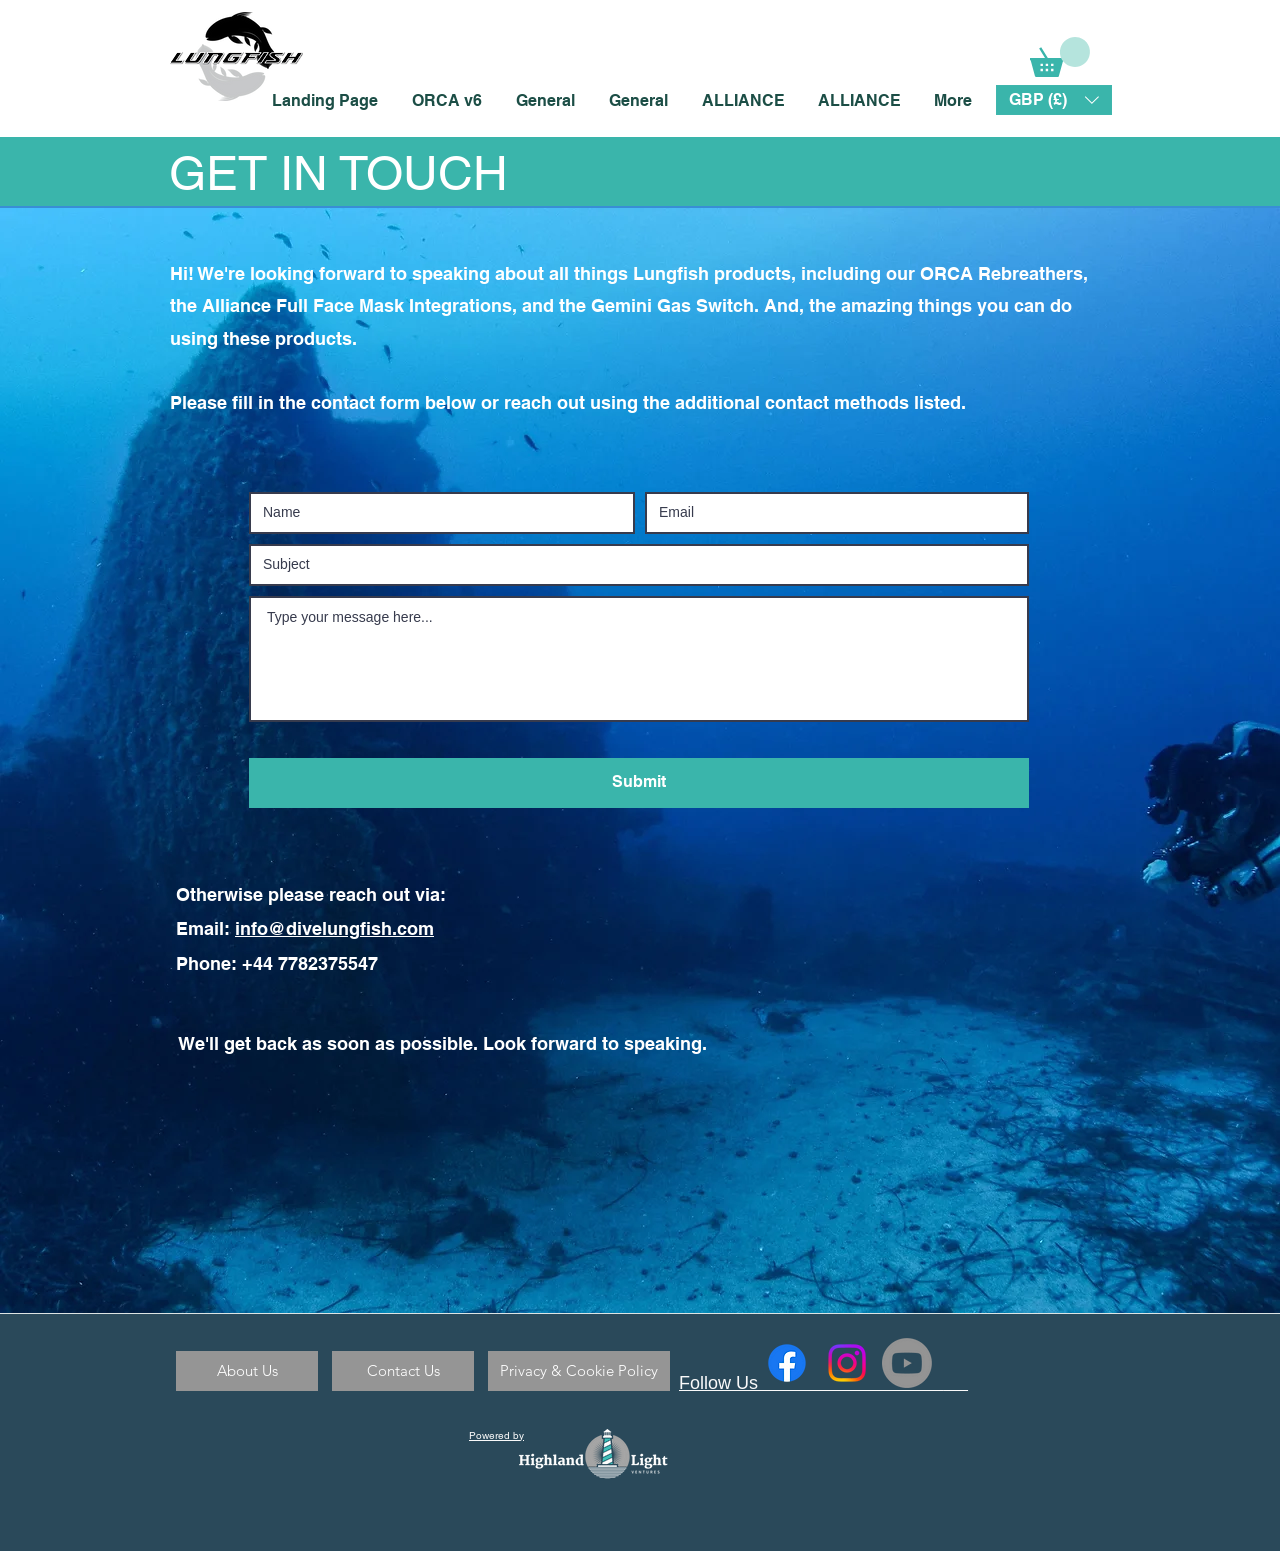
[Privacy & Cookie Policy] (579, 1371)
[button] (1054, 100)
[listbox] (1054, 100)
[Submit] (639, 783)
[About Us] (247, 1371)
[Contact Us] (403, 1371)
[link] (1060, 57)
